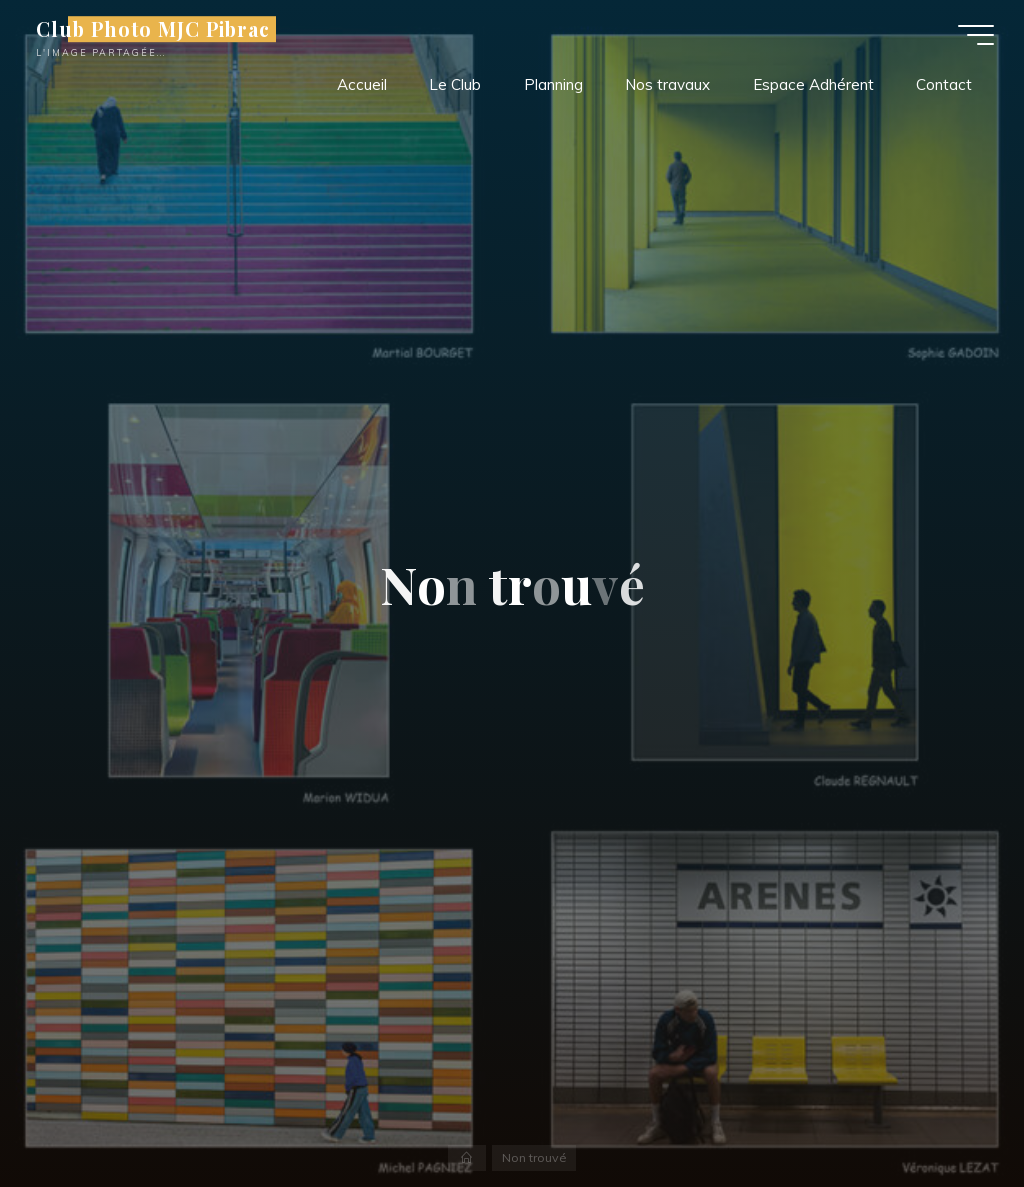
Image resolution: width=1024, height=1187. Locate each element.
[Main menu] (976, 35)
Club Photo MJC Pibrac (153, 29)
